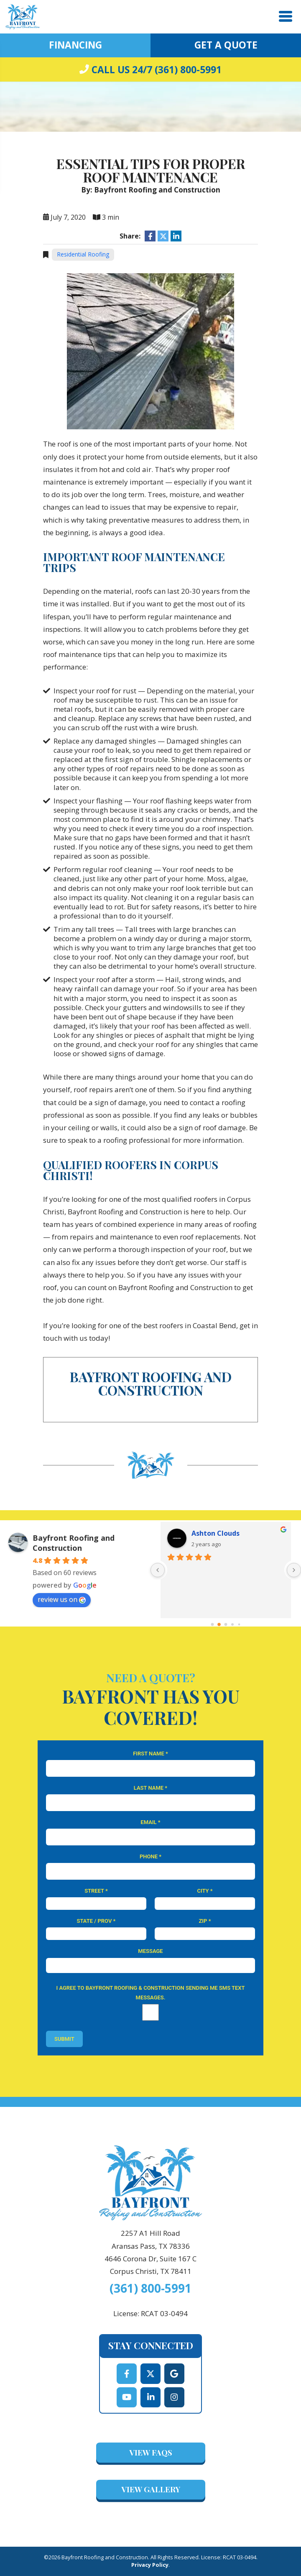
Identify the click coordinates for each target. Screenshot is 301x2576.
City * (204, 1891)
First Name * (150, 1753)
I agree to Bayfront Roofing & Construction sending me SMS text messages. (150, 1993)
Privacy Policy (149, 2564)
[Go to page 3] (233, 1625)
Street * (96, 1891)
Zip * (205, 1921)
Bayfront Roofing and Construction (74, 1543)
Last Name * (150, 1788)
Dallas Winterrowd (222, 1533)
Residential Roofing (83, 254)
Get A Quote (226, 44)
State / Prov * (96, 1921)
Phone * (150, 1856)
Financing (75, 44)
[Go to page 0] (212, 1624)
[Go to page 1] (219, 1624)
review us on (62, 1599)
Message (150, 1951)
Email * (150, 1822)
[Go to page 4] (239, 1625)
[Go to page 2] (225, 1624)
